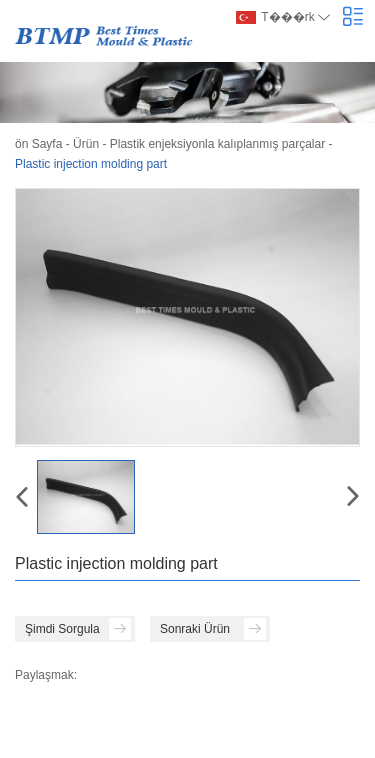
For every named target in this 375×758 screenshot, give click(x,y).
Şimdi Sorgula (78, 629)
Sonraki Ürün (213, 629)
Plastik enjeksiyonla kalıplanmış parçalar (217, 144)
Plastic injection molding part (91, 164)
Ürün (86, 144)
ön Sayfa (38, 144)
